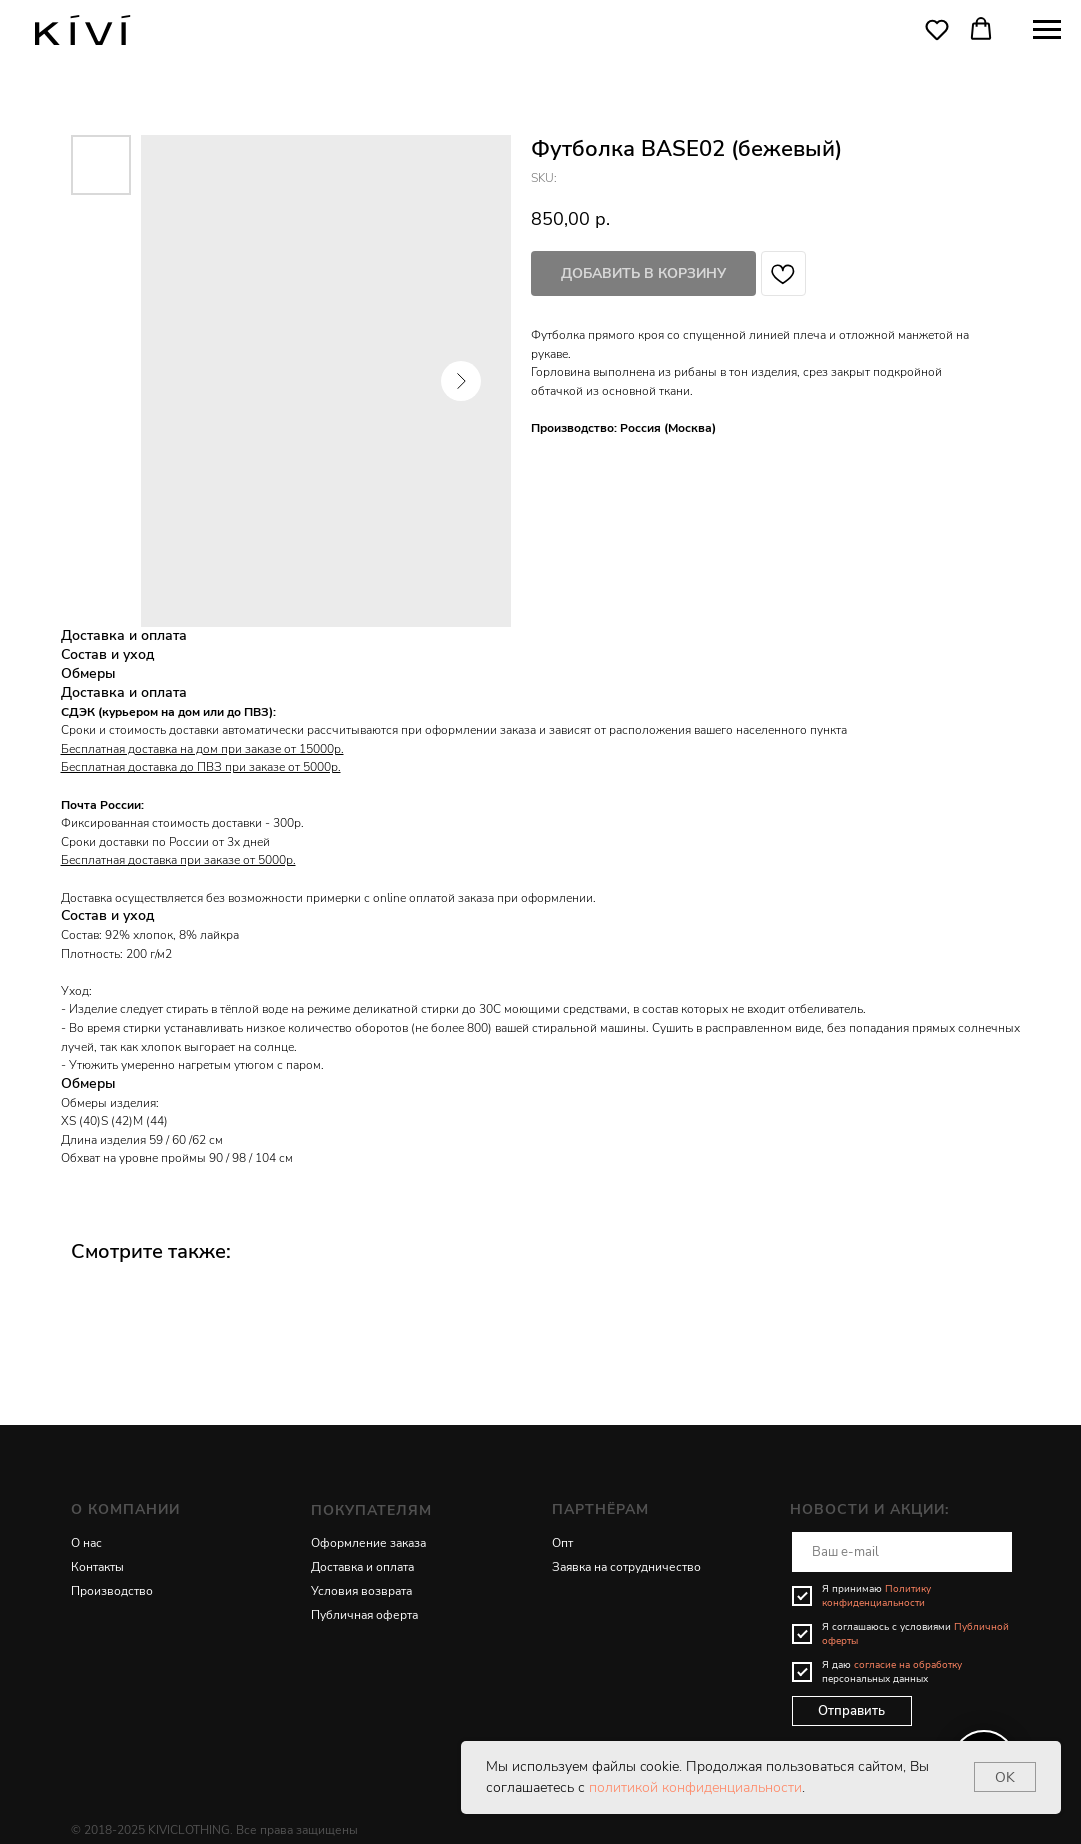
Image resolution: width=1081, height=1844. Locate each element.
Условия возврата (361, 1591)
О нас (86, 1543)
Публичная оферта (364, 1615)
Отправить (851, 1711)
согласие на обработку (908, 1665)
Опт (562, 1543)
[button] (937, 29)
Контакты (97, 1567)
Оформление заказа (368, 1543)
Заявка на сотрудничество (626, 1567)
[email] (902, 1552)
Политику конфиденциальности (876, 1596)
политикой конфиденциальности (695, 1787)
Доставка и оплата (362, 1567)
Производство (112, 1591)
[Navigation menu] (1047, 30)
